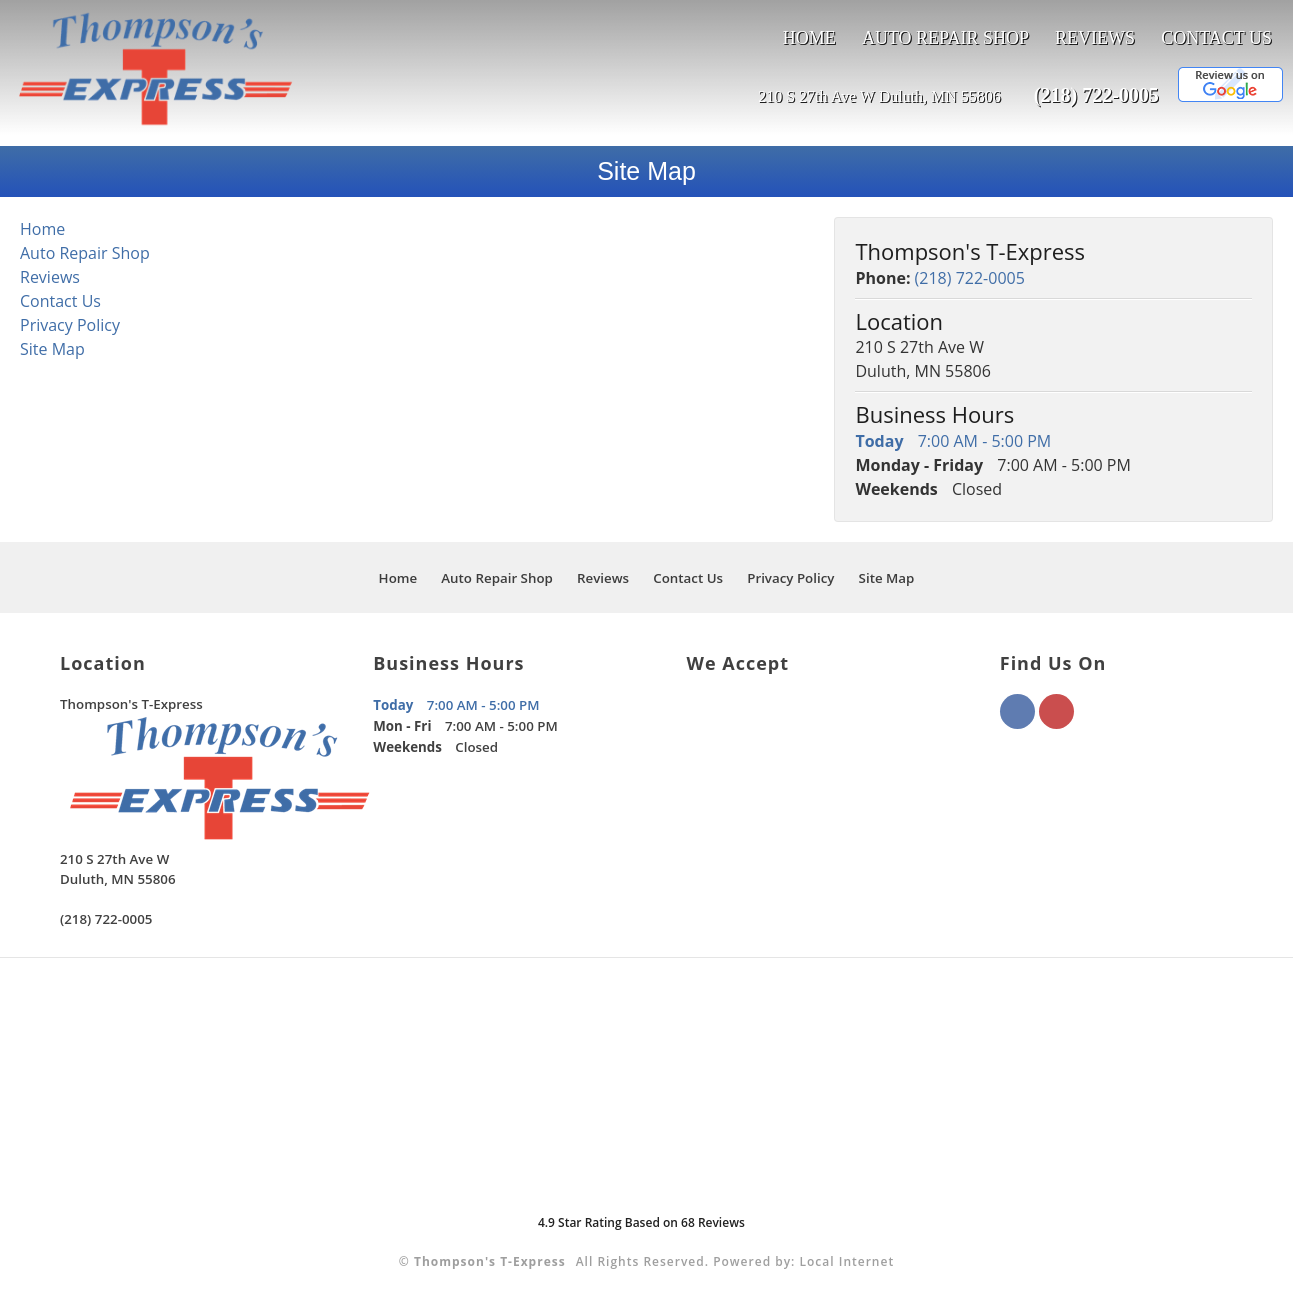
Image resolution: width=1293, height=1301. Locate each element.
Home (809, 38)
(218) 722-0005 (1096, 95)
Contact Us (1216, 38)
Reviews (1095, 38)
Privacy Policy (70, 325)
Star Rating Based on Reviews (641, 1222)
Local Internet (847, 1261)
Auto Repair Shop (945, 38)
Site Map (52, 349)
